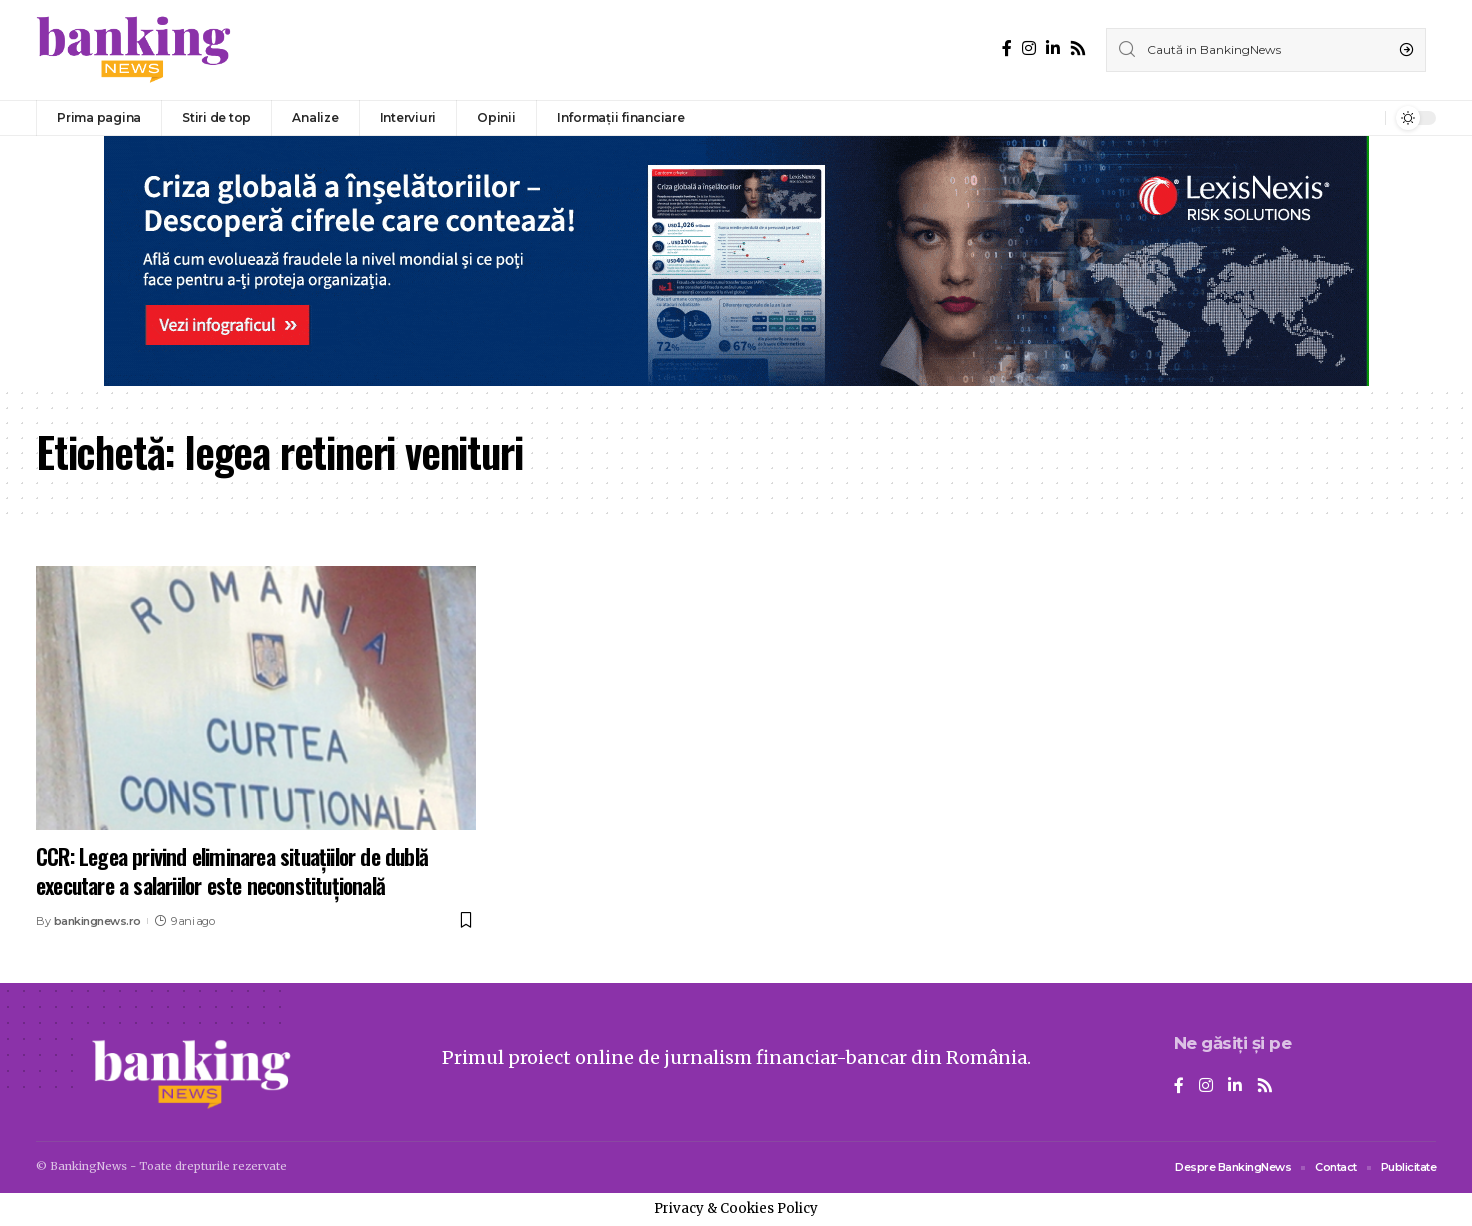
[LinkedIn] (1053, 48)
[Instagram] (1029, 48)
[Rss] (1078, 48)
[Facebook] (1007, 48)
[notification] (1365, 118)
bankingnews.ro (97, 921)
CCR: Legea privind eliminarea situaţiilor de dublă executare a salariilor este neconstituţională (232, 870)
